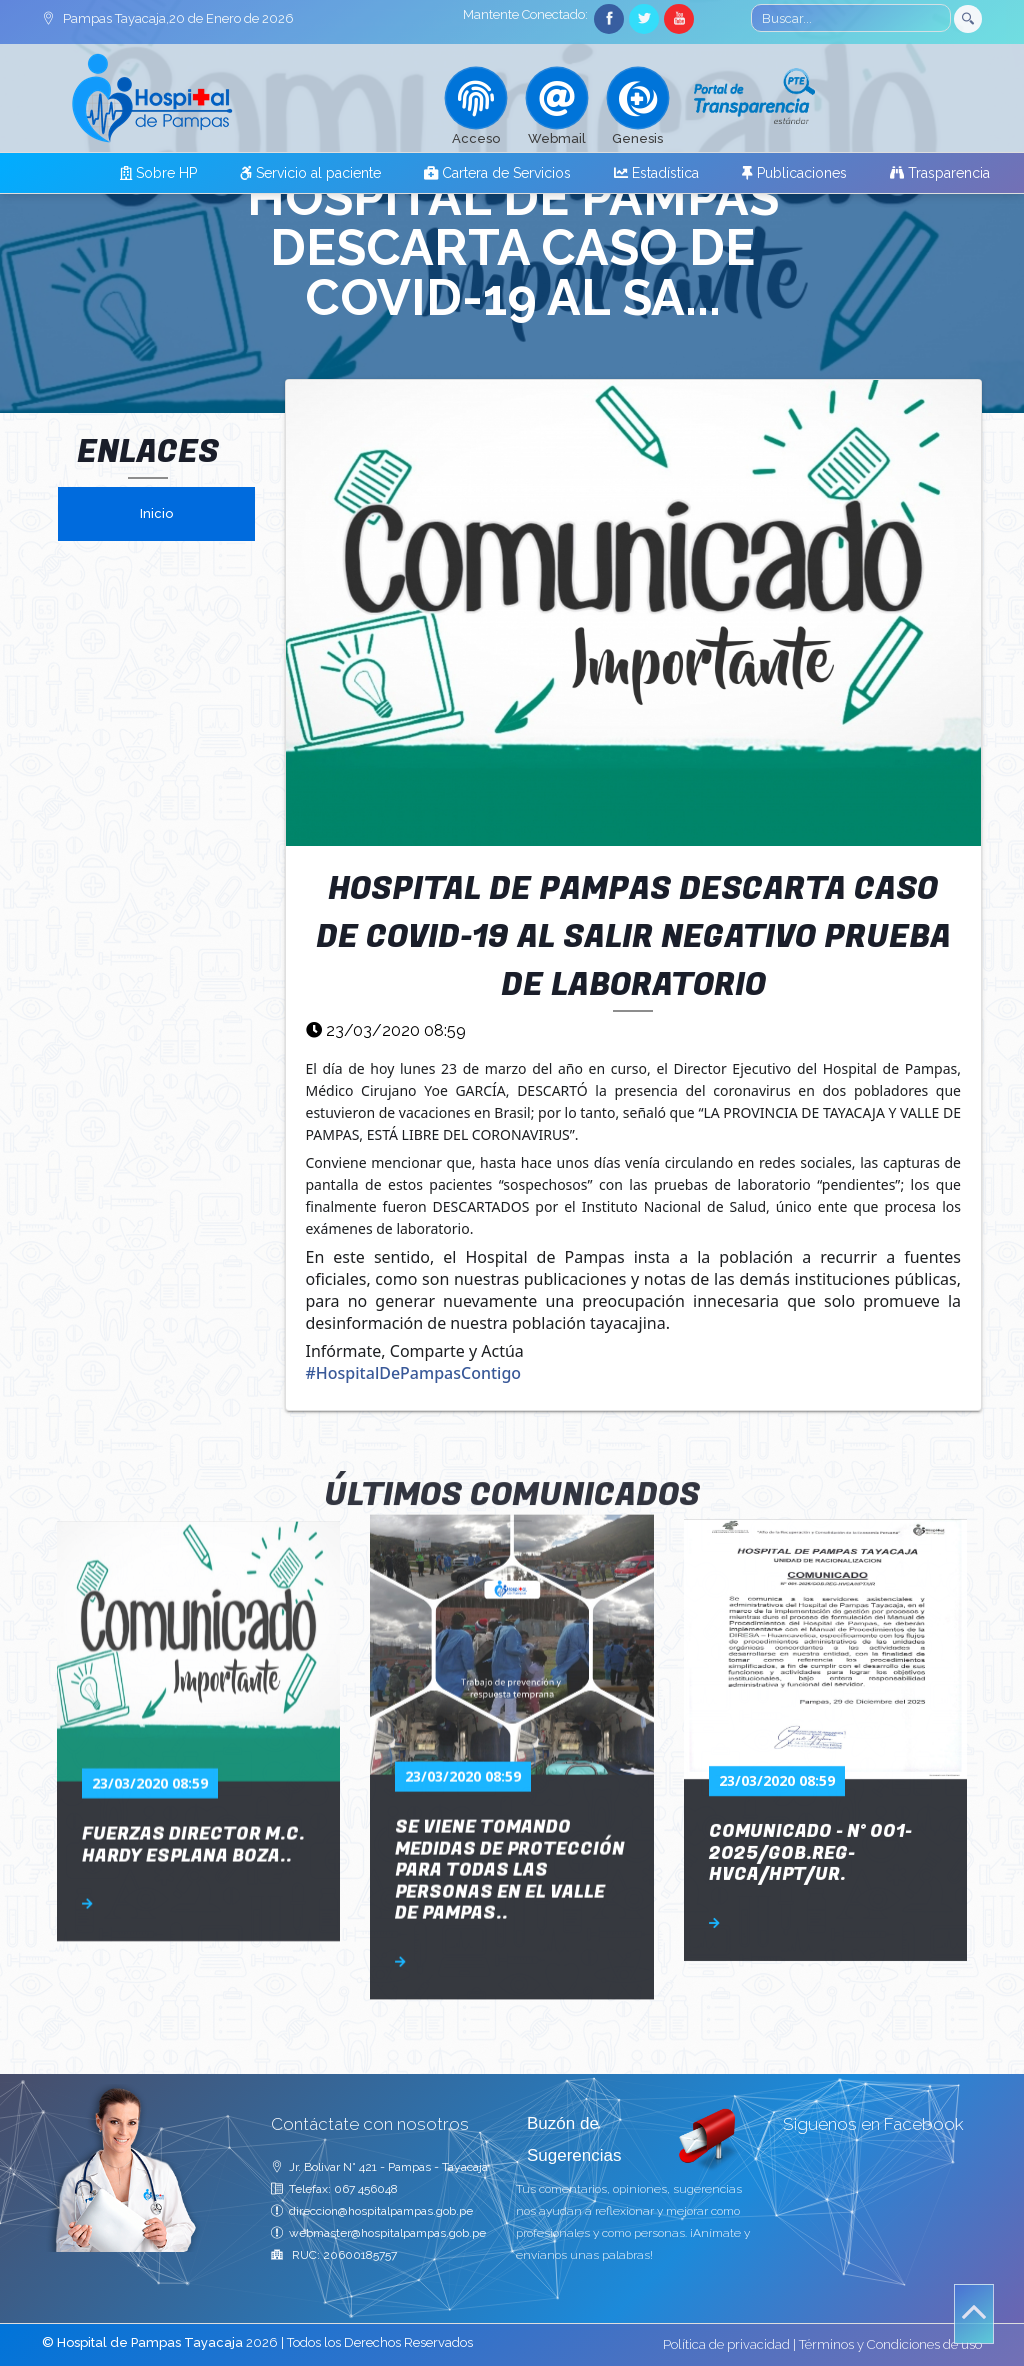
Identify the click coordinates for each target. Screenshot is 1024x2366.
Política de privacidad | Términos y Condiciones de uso (822, 2344)
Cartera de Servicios (497, 173)
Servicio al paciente (310, 173)
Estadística (656, 173)
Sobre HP (158, 173)
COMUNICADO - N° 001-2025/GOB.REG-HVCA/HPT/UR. (810, 1621)
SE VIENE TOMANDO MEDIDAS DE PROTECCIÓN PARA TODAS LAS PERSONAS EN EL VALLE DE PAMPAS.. (510, 1615)
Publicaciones (794, 173)
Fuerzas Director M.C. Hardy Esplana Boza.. (193, 1624)
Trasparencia (940, 173)
